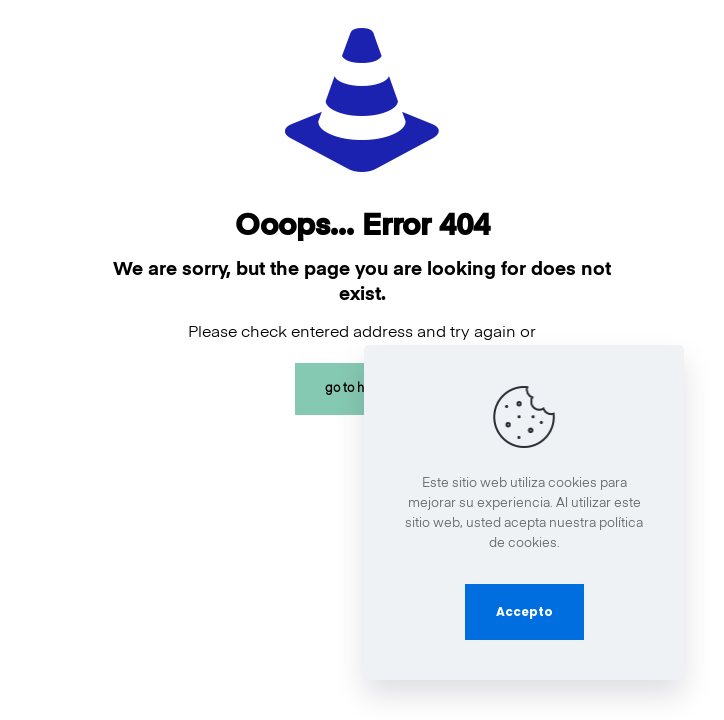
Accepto (524, 611)
